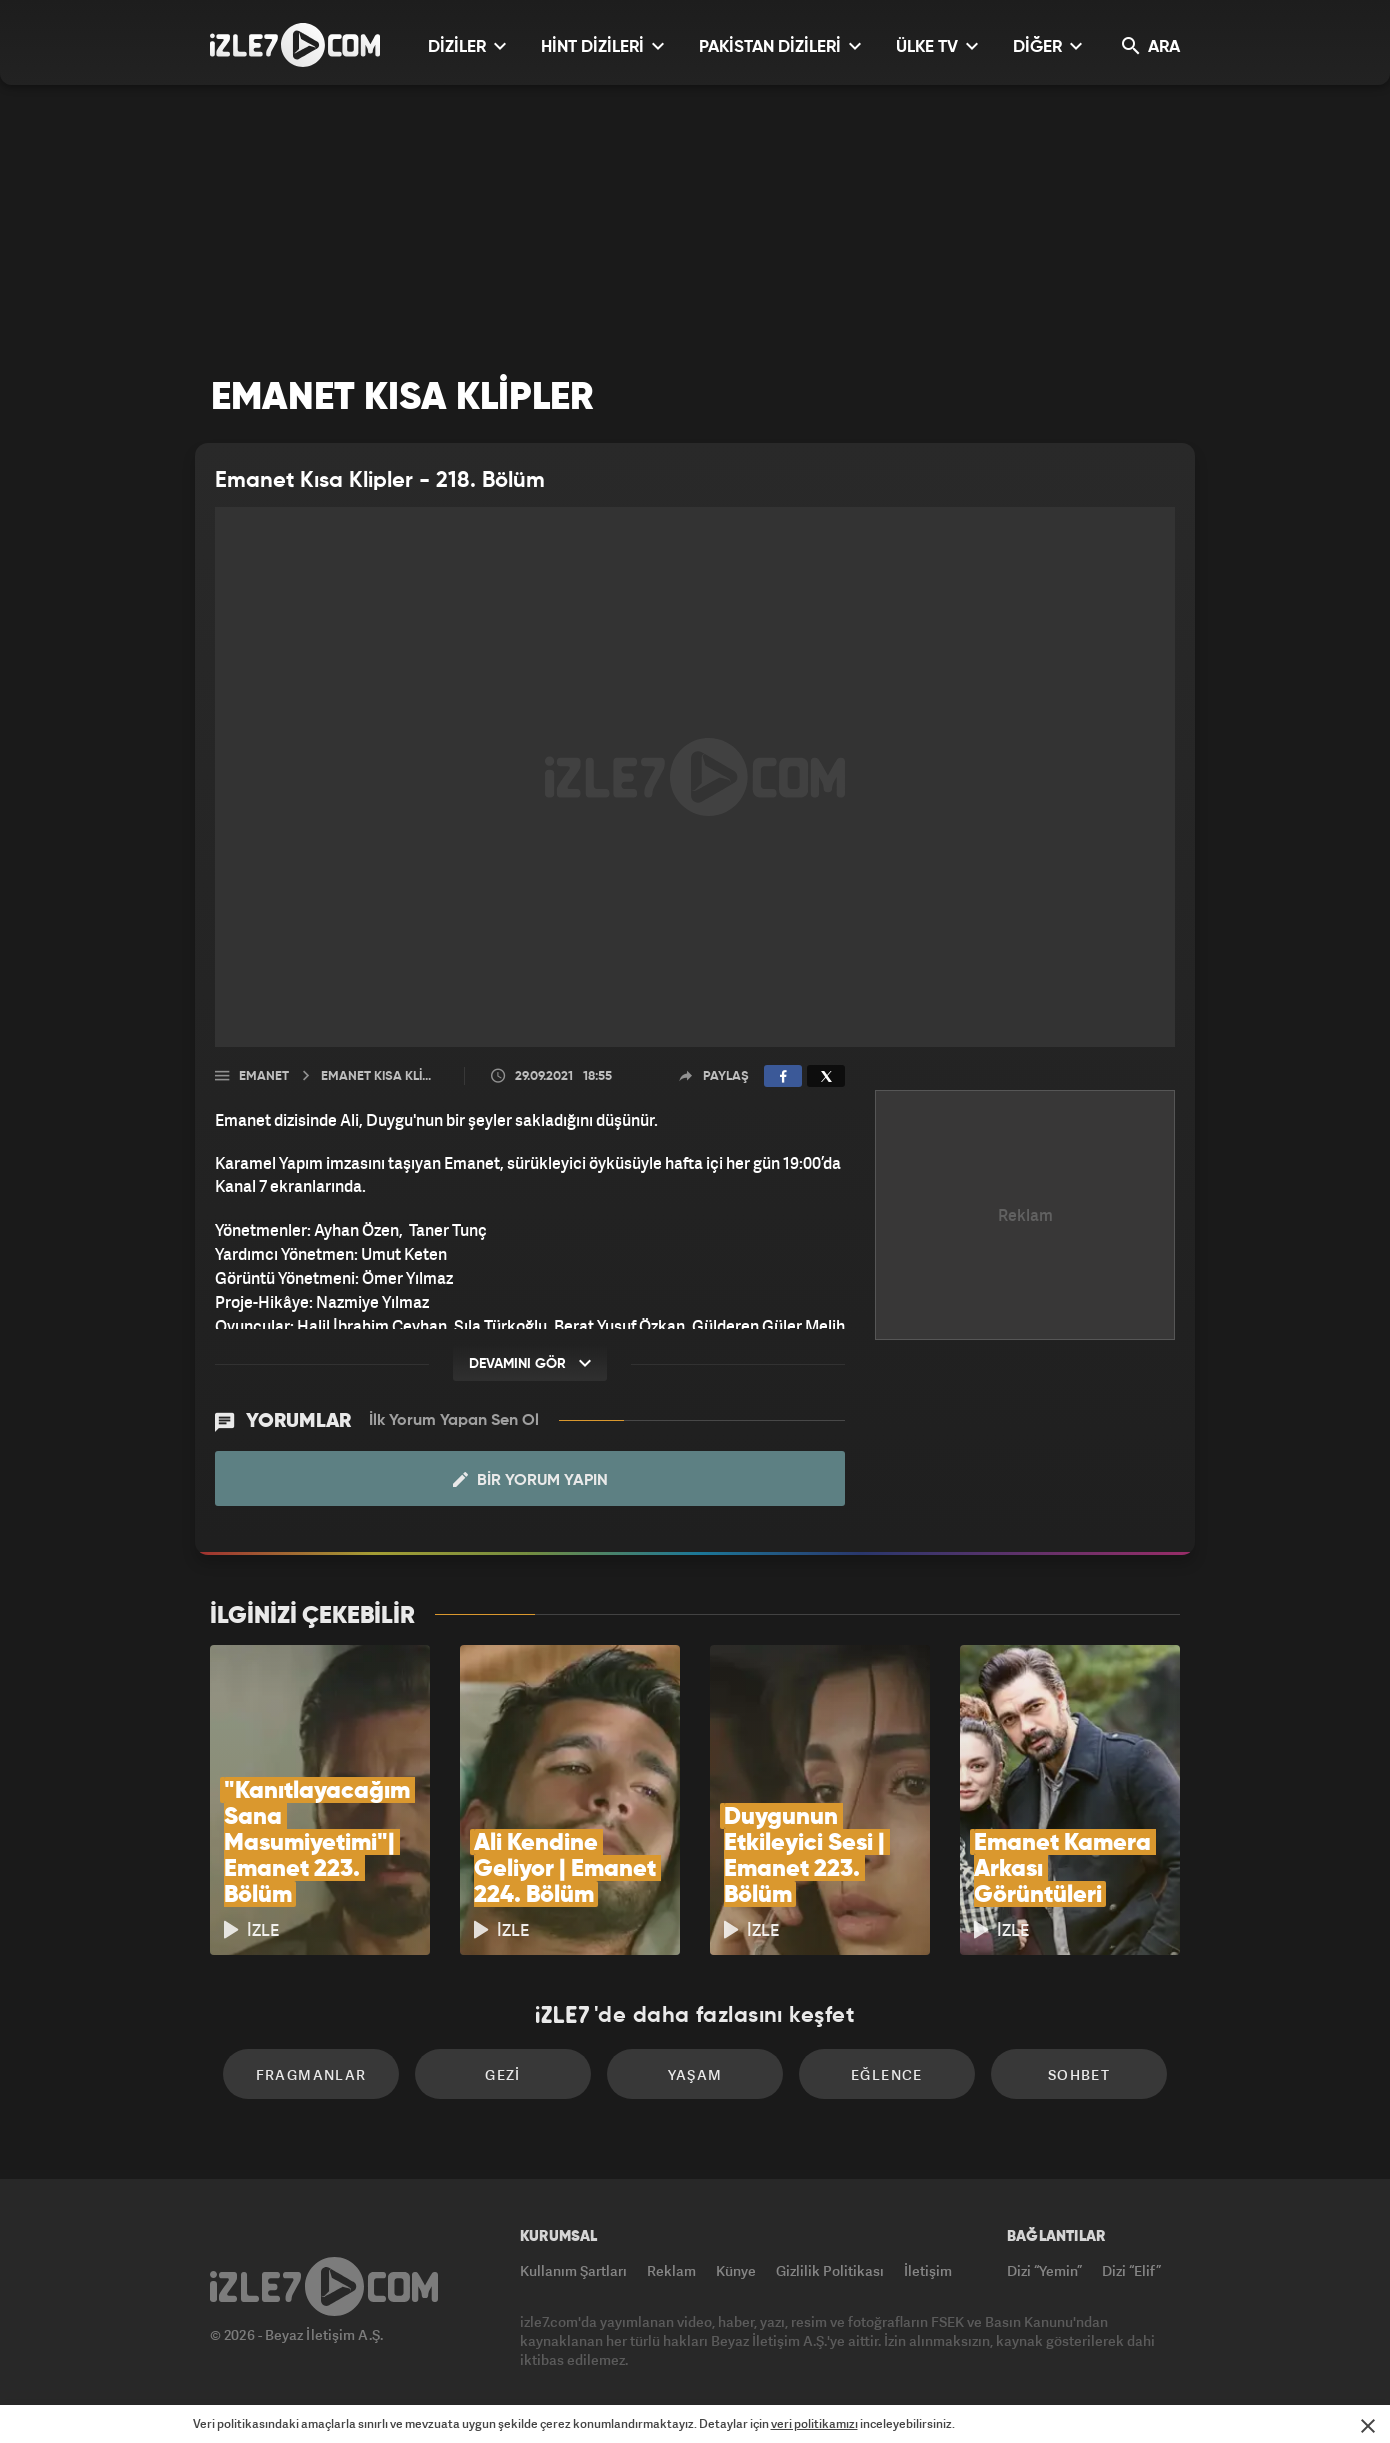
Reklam (671, 2270)
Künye (736, 2270)
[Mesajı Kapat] (1368, 2426)
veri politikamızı (814, 2423)
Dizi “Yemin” (1044, 2270)
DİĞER (1047, 46)
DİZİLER (467, 46)
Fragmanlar (311, 2074)
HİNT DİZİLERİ (602, 46)
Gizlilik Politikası (830, 2270)
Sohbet (1079, 2074)
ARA (1151, 46)
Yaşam (695, 2074)
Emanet (264, 1076)
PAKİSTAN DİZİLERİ (780, 46)
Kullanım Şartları (573, 2270)
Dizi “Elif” (1131, 2270)
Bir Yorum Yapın (530, 1480)
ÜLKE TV (937, 46)
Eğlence (887, 2074)
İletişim (928, 2270)
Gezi (503, 2074)
